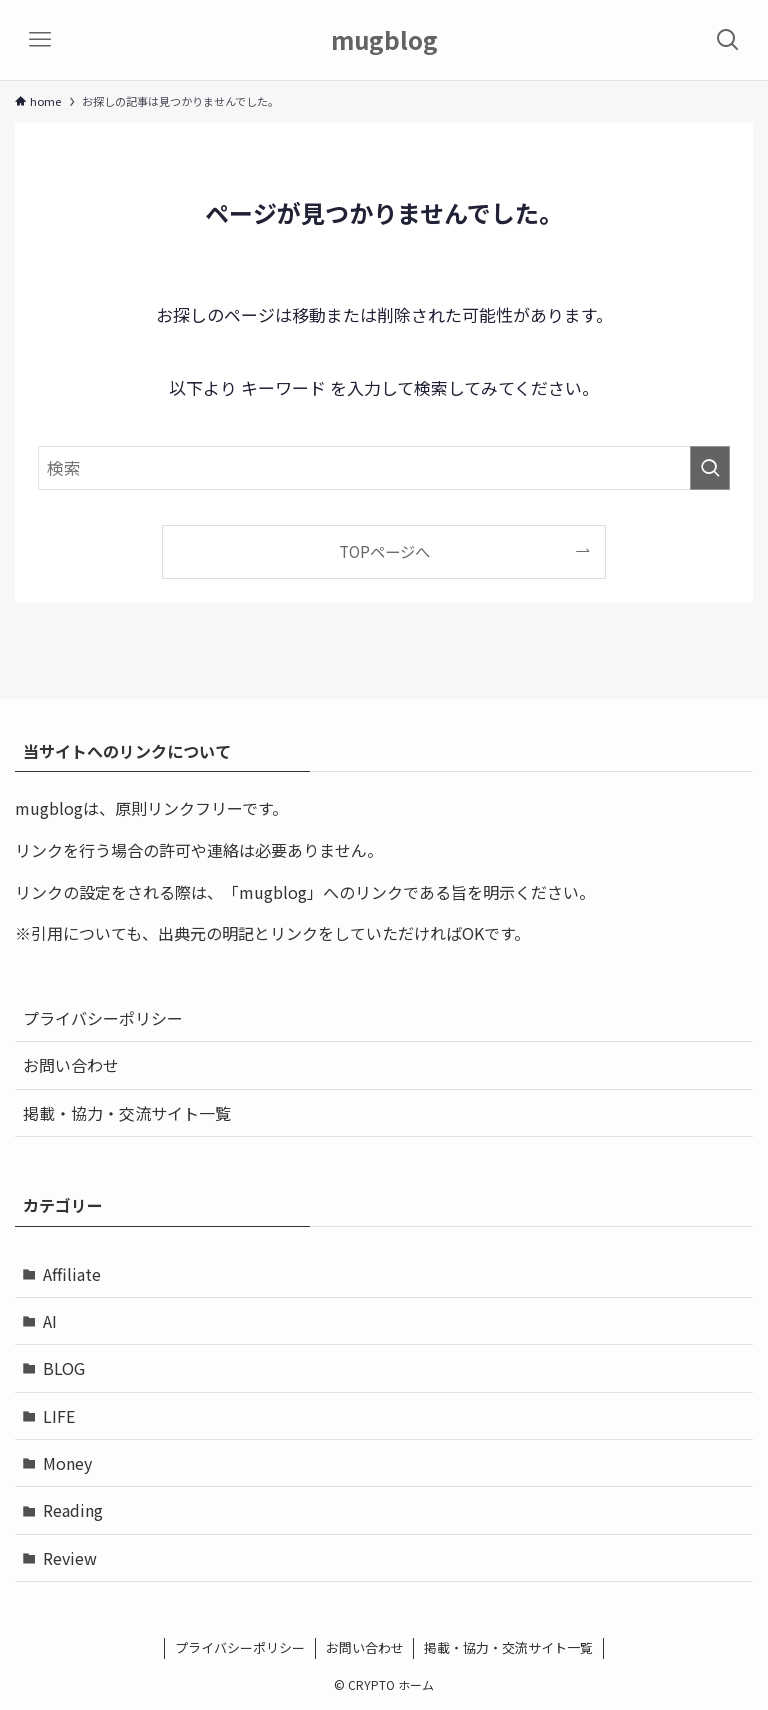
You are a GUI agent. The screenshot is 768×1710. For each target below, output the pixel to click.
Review (70, 1558)
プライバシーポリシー (103, 1018)
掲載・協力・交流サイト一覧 (127, 1113)
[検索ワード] (383, 468)
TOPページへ (384, 551)
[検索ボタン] (728, 40)
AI (50, 1321)
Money (67, 1463)
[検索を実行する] (710, 468)
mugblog (384, 40)
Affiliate (72, 1274)
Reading (73, 1510)
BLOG (64, 1368)
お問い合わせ (71, 1065)
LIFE (59, 1416)
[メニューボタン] (40, 40)
